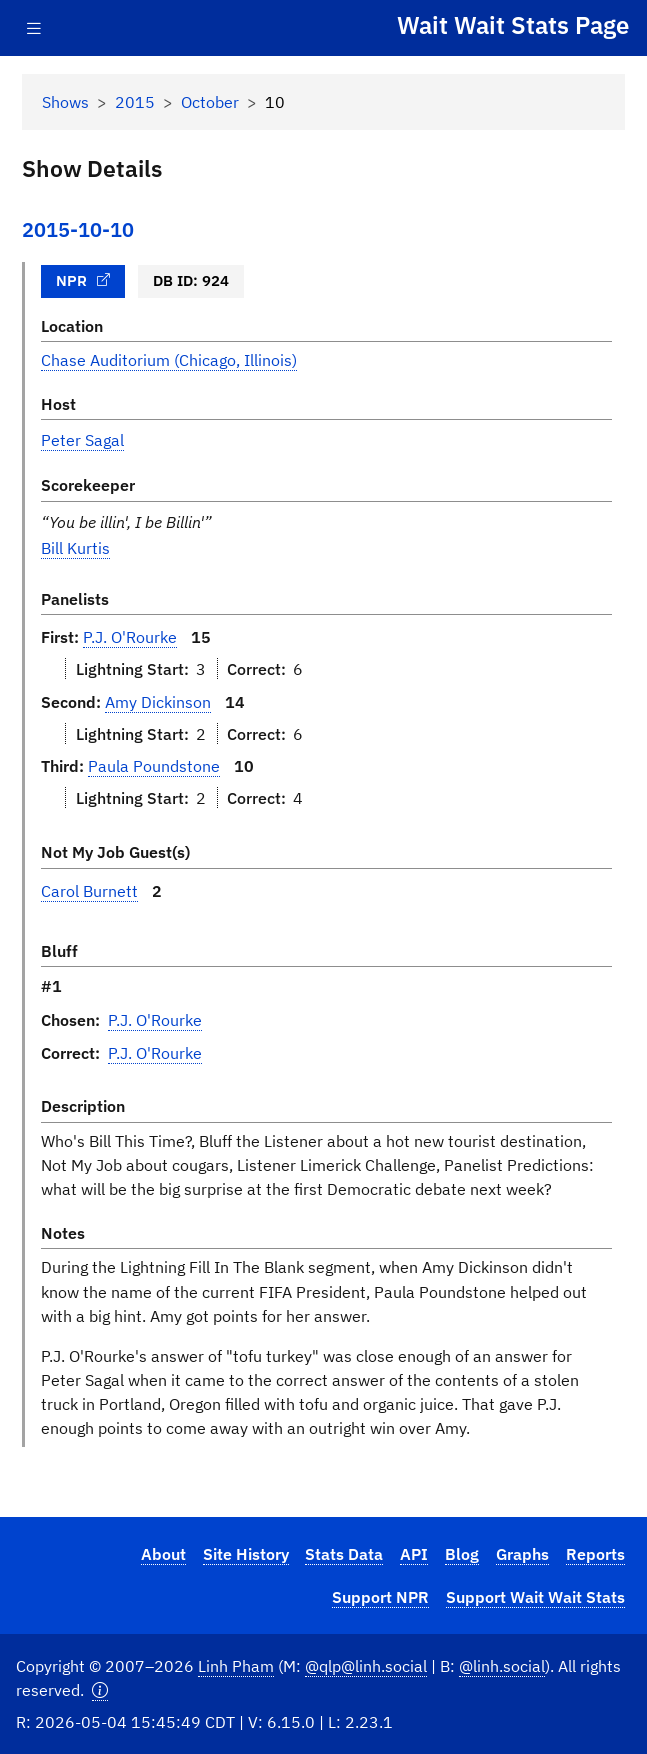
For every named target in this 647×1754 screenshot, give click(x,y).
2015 (135, 101)
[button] (100, 1690)
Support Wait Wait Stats (535, 1596)
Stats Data (344, 1553)
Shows (65, 101)
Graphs (522, 1553)
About (163, 1553)
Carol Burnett (89, 890)
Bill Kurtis (75, 547)
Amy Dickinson (158, 701)
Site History (246, 1553)
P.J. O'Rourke (130, 636)
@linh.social (502, 1665)
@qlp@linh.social (366, 1665)
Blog (462, 1553)
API (414, 1553)
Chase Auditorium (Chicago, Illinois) (169, 359)
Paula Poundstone (154, 765)
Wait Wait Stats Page (513, 25)
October (210, 101)
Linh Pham (236, 1665)
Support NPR (380, 1596)
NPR (83, 280)
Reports (595, 1553)
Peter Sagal (82, 439)
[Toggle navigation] (34, 28)
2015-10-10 (78, 229)
